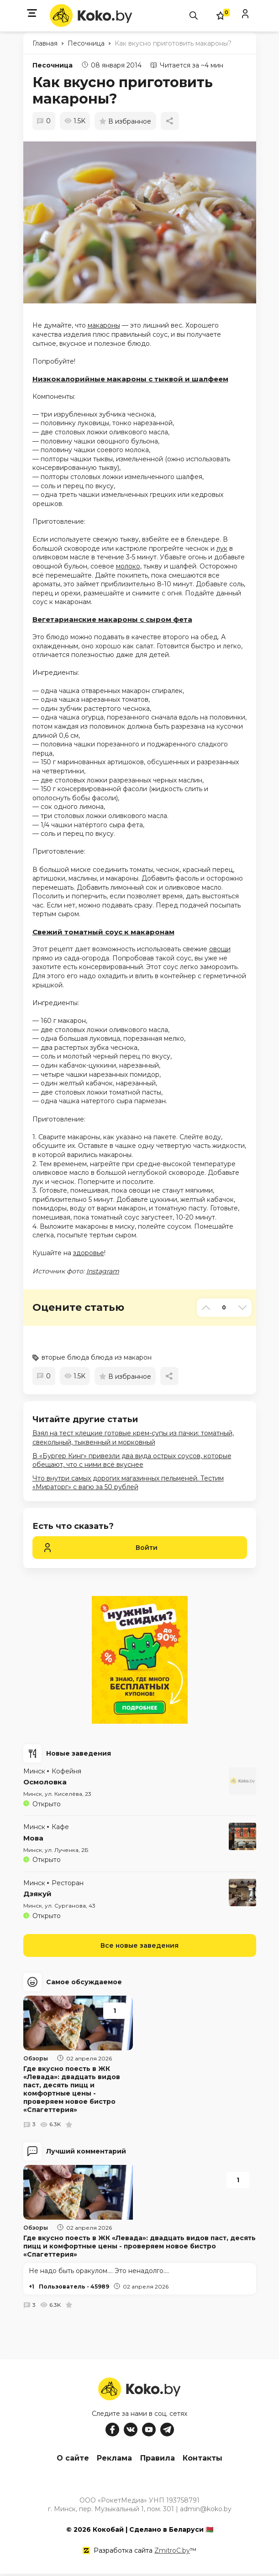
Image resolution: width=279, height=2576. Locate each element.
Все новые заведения (139, 1945)
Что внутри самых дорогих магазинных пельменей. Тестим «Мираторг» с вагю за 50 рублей (128, 1482)
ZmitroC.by (172, 2553)
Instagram (102, 1271)
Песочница (52, 65)
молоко (128, 566)
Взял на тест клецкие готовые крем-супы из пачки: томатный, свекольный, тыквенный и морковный (133, 1437)
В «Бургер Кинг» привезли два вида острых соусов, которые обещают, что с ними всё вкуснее (132, 1460)
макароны (104, 325)
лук (221, 548)
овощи (220, 949)
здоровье (88, 1253)
